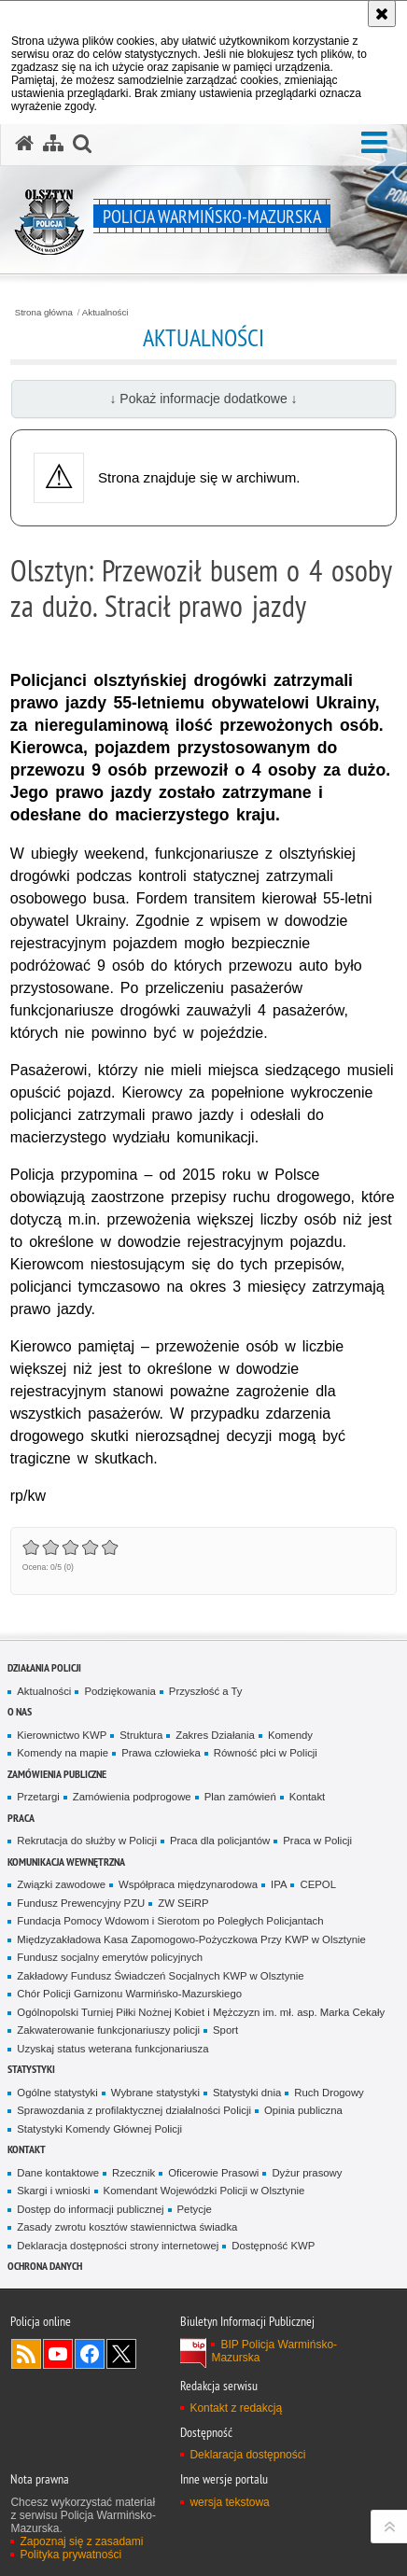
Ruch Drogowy (329, 2092)
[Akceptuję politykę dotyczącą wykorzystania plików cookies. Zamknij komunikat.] (382, 13)
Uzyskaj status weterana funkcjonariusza (112, 2048)
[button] (374, 143)
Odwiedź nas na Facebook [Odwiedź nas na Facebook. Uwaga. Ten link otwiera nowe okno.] (90, 2354)
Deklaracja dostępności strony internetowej (117, 2245)
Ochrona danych (44, 2266)
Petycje (194, 2209)
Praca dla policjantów (220, 1840)
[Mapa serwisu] (53, 143)
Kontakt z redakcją (235, 2408)
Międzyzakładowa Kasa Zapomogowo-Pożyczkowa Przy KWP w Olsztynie (191, 1939)
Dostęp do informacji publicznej (90, 2209)
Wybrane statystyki (155, 2092)
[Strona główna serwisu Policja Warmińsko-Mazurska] (24, 143)
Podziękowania (119, 1691)
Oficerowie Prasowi (213, 2172)
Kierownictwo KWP (61, 1735)
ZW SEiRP (183, 1903)
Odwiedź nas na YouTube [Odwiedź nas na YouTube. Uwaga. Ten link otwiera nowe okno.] (58, 2354)
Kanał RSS (26, 2354)
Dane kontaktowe (58, 2172)
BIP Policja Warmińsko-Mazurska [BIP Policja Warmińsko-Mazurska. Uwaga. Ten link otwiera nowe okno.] (274, 2351)
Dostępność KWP (273, 2245)
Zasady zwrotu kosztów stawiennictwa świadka (127, 2227)
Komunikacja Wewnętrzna (66, 1862)
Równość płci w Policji (265, 1752)
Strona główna (44, 312)
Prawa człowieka (161, 1752)
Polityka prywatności (70, 2554)
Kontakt (307, 1796)
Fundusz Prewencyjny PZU (81, 1903)
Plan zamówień (240, 1796)
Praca (21, 1818)
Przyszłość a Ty (206, 1691)
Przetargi (38, 1796)
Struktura (140, 1735)
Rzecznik (133, 2172)
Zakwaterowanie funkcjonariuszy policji (108, 2030)
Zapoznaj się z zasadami (81, 2541)
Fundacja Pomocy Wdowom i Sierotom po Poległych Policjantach (170, 1920)
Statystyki (31, 2069)
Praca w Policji (317, 1840)
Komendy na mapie (62, 1752)
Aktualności (105, 312)
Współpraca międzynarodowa (188, 1884)
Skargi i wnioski (53, 2190)
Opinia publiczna (303, 2110)
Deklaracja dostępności (247, 2454)
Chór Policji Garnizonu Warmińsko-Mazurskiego (129, 1993)
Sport (225, 2030)
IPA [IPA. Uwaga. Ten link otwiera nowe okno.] (279, 1884)
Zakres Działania (215, 1735)
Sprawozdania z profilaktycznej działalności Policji (134, 2110)
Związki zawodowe (61, 1884)
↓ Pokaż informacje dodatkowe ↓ (203, 398)
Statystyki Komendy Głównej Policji (99, 2129)
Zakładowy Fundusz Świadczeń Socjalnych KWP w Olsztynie (160, 1975)
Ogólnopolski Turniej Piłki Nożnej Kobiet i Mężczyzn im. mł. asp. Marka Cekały (201, 2012)
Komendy (290, 1735)
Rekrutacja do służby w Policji (87, 1840)
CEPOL (318, 1884)
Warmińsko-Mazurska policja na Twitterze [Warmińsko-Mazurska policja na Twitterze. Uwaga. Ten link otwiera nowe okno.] (121, 2354)
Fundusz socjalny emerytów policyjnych (110, 1957)
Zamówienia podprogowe (132, 1796)
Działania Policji (44, 1667)
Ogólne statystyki (57, 2092)
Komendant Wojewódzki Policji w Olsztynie (204, 2190)
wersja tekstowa (229, 2502)
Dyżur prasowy (307, 2172)
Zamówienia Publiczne (56, 1774)
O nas (19, 1711)
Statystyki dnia (247, 2092)
